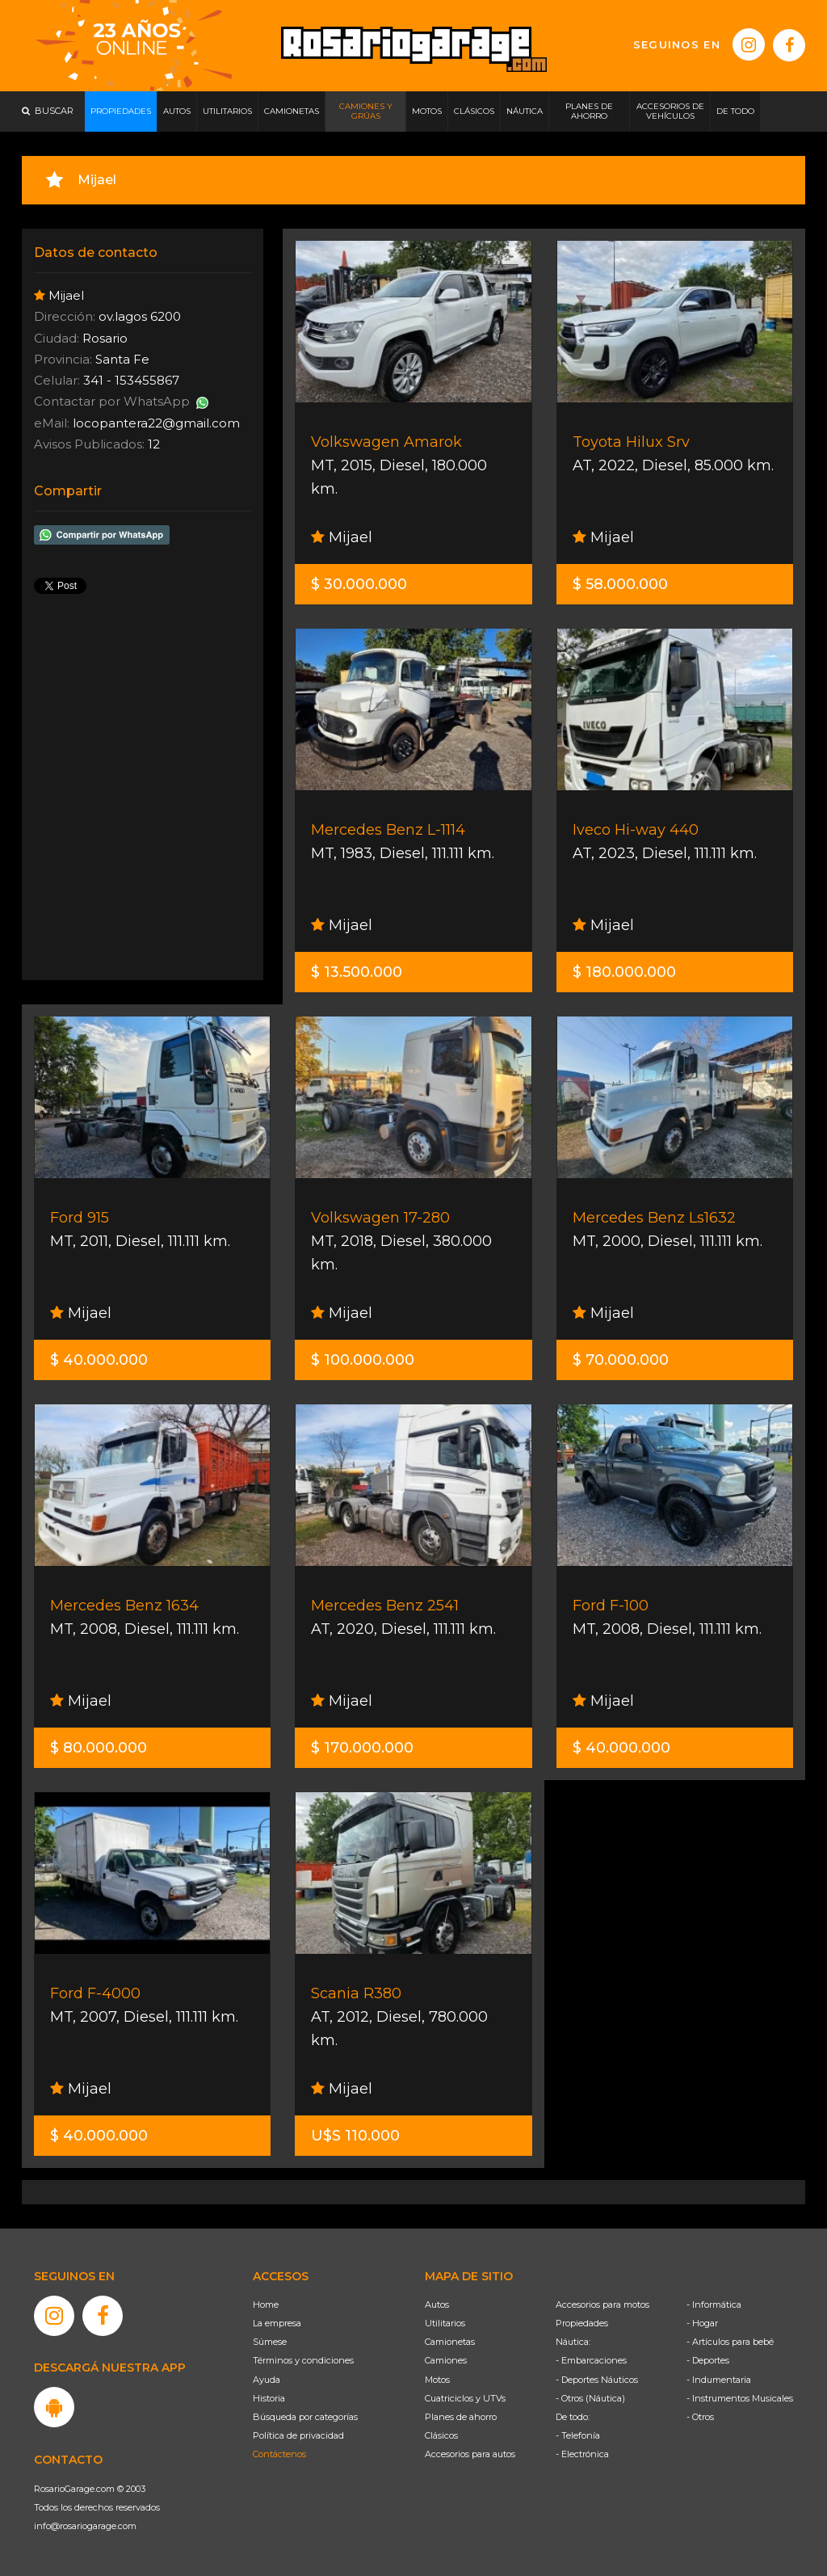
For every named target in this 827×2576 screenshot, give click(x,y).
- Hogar (702, 2323)
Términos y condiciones (303, 2360)
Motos (437, 2379)
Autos (437, 2304)
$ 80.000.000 (98, 1748)
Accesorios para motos (602, 2304)
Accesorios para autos (470, 2454)
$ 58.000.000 (620, 584)
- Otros (700, 2416)
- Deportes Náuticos (597, 2379)
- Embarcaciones (591, 2360)
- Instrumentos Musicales (739, 2398)
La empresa (277, 2323)
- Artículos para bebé (730, 2341)
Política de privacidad (298, 2435)
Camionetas (450, 2341)
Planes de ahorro (461, 2416)
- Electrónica (582, 2454)
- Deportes (707, 2360)
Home (266, 2304)
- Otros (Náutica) (590, 2398)
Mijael (341, 537)
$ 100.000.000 (362, 1360)
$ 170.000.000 (362, 1748)
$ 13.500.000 (356, 972)
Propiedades (582, 2323)
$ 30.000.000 (359, 584)
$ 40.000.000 (99, 1360)
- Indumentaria (718, 2379)
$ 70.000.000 (621, 1360)
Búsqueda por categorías (305, 2416)
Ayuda (266, 2379)
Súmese (270, 2341)
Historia (269, 2398)
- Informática (713, 2304)
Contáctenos (279, 2454)
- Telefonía (578, 2435)
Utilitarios (445, 2323)
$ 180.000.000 (624, 972)
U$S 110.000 (355, 2136)
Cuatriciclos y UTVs (465, 2398)
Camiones (446, 2360)
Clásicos (441, 2435)
